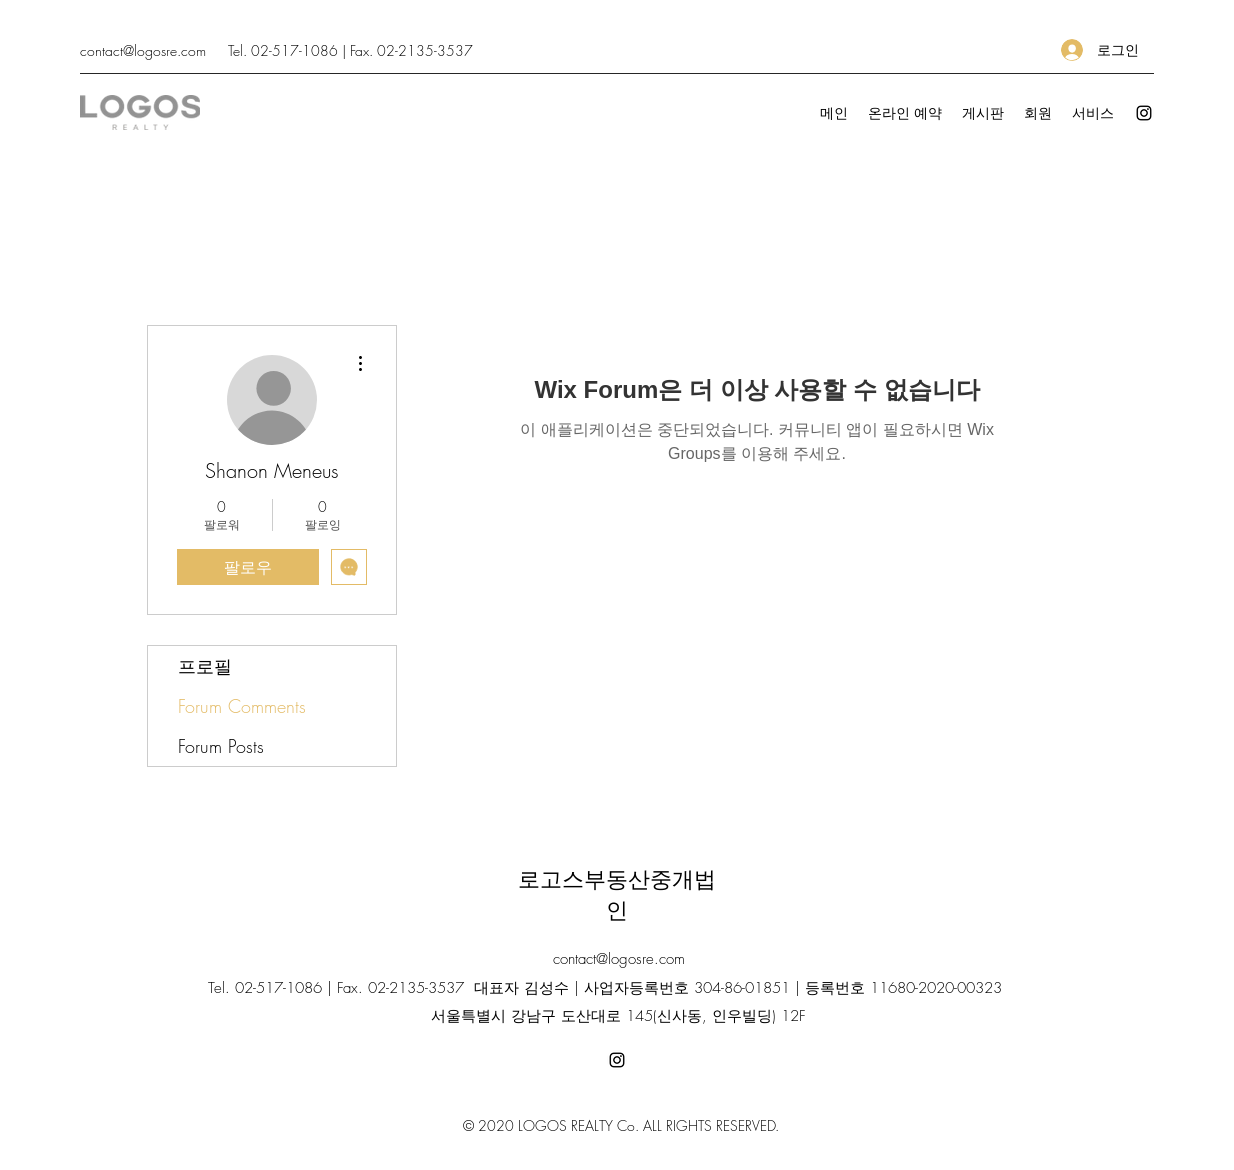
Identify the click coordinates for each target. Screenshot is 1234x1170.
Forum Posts (221, 746)
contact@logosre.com (143, 50)
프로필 (205, 666)
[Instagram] (1144, 113)
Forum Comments (242, 706)
